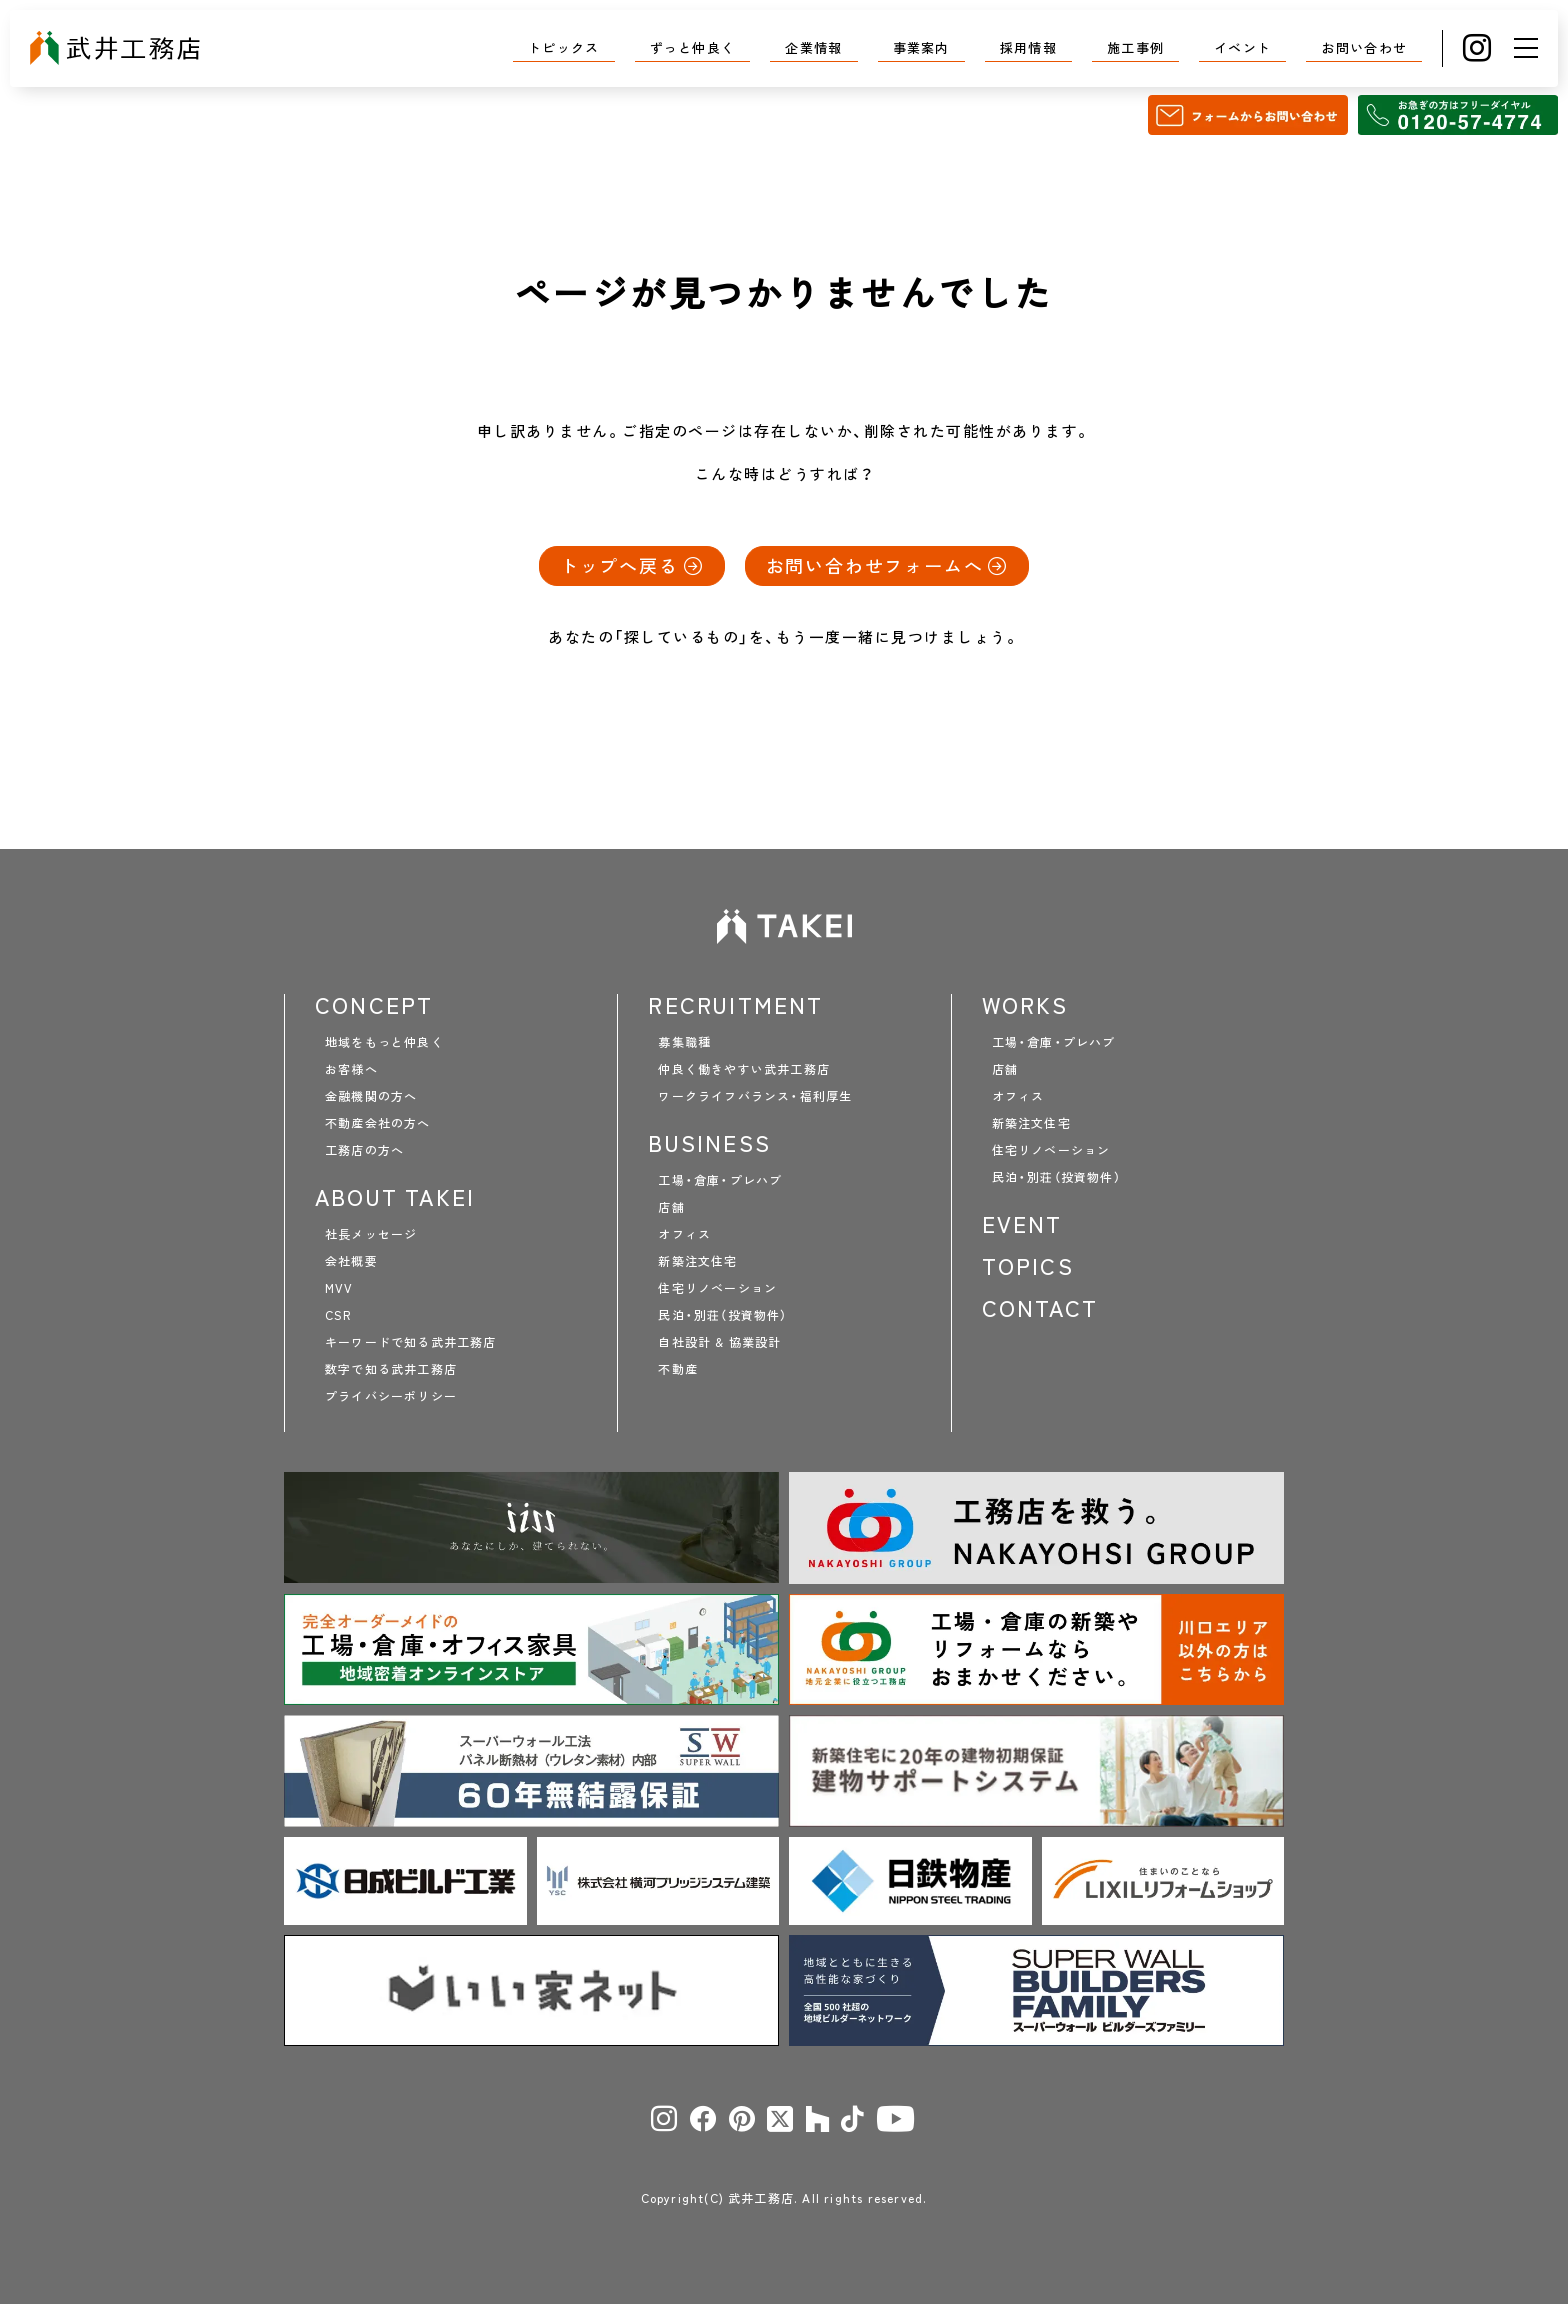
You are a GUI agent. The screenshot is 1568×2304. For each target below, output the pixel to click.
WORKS (1025, 1005)
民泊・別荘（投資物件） (722, 1315)
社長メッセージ (371, 1234)
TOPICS (1028, 1266)
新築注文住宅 (697, 1261)
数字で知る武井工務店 (391, 1369)
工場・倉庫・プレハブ (720, 1180)
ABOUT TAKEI (395, 1197)
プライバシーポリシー (391, 1396)
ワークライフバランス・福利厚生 (755, 1096)
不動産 (678, 1369)
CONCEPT (374, 1005)
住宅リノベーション (717, 1288)
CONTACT (1040, 1308)
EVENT (1022, 1224)
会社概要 (351, 1261)
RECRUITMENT (735, 1005)
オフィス (684, 1234)
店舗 (671, 1207)
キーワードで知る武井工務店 (411, 1342)
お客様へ (351, 1069)
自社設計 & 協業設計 (719, 1342)
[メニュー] (1526, 48)
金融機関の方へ (371, 1096)
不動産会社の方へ (378, 1123)
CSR (338, 1315)
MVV (339, 1288)
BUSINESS (709, 1143)
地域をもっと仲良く (384, 1042)
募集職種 (684, 1042)
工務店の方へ (364, 1150)
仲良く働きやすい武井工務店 (744, 1069)
